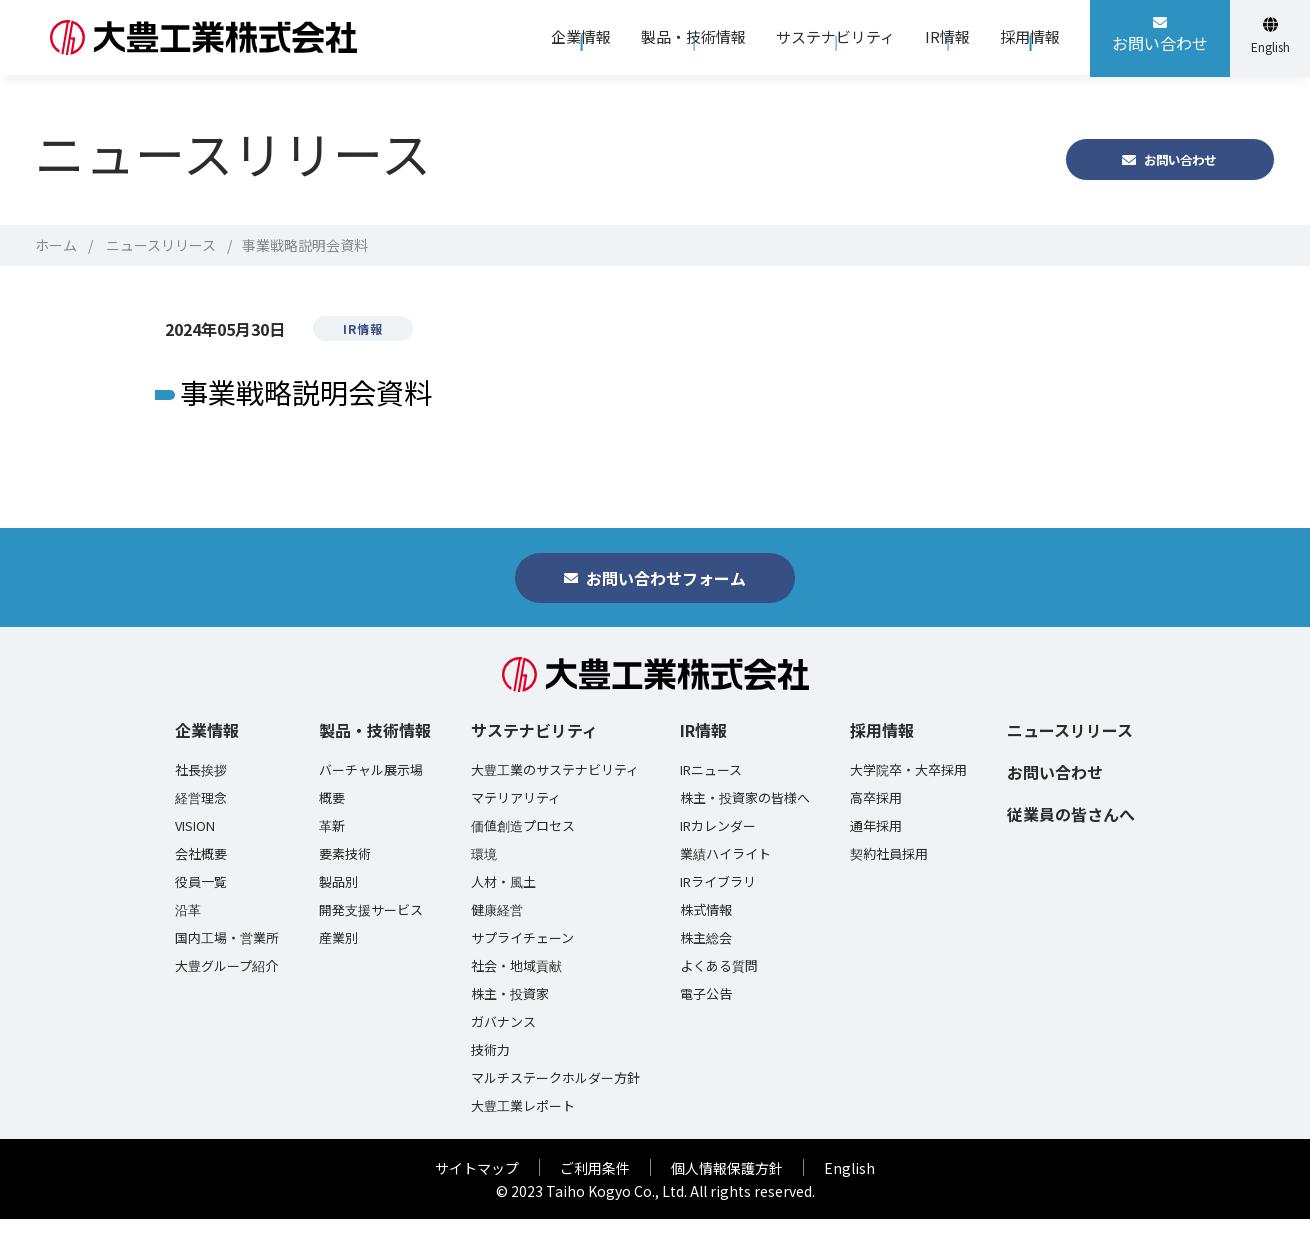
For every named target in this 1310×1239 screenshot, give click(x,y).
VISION (195, 846)
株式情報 (706, 930)
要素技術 (345, 874)
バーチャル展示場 (371, 790)
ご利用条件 (595, 1188)
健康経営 (497, 930)
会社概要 (201, 874)
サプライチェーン (522, 958)
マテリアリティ (516, 818)
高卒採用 (876, 818)
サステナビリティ (534, 750)
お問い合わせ (1055, 792)
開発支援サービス (371, 930)
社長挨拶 (201, 790)
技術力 (490, 1070)
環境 (484, 874)
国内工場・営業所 (227, 958)
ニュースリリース (161, 245)
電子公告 (706, 1014)
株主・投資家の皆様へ (745, 818)
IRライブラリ (718, 902)
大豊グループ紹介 (226, 986)
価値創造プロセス (523, 846)
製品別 (338, 902)
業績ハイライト (725, 874)
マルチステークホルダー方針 (555, 1098)
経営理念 (201, 818)
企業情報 (207, 750)
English (849, 1188)
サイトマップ (477, 1188)
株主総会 (706, 958)
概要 (332, 818)
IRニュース (711, 790)
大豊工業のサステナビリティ (555, 790)
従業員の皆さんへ (1071, 834)
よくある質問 (719, 986)
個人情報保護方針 (727, 1188)
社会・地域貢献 (516, 986)
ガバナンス (503, 1042)
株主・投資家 (510, 1014)
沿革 (188, 930)
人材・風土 (503, 902)
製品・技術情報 (375, 750)
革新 (332, 846)
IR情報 (703, 750)
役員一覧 (201, 902)
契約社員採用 (889, 874)
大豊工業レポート (523, 1126)
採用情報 (882, 750)
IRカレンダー (718, 846)
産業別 (338, 958)
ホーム (56, 245)
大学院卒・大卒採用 (908, 790)
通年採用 (876, 846)
